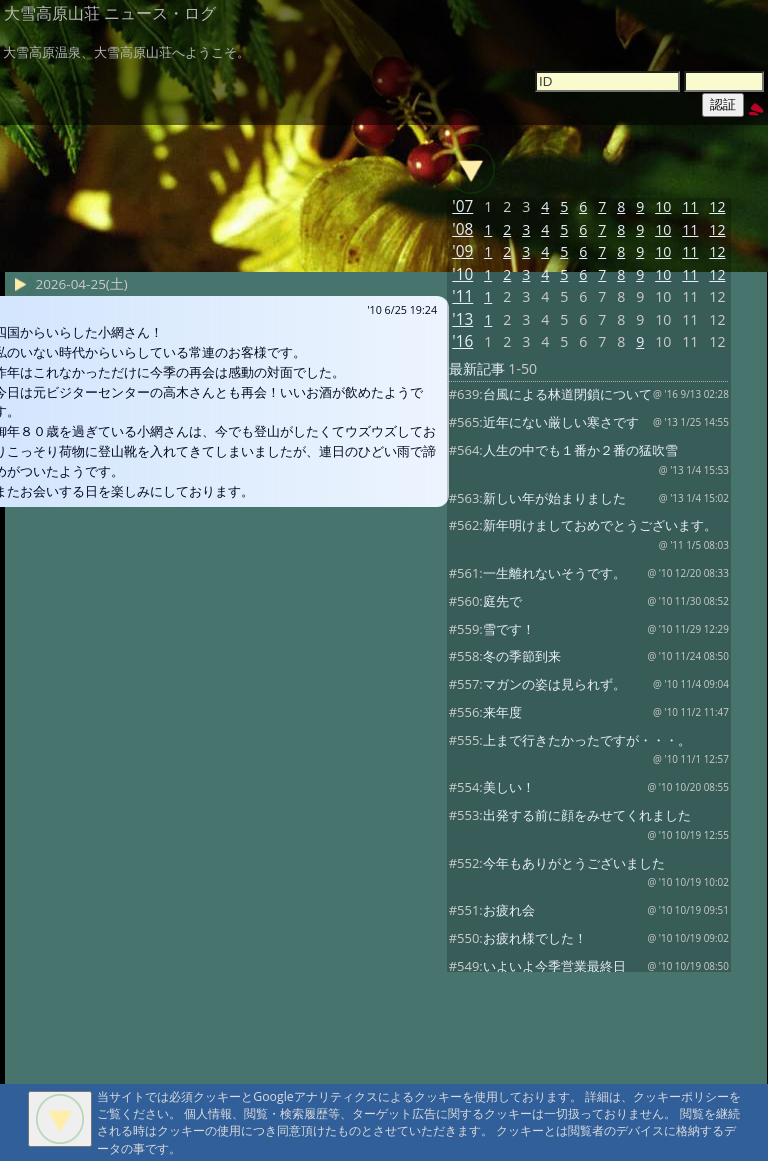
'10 (462, 274)
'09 (462, 251)
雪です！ (509, 629)
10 (663, 206)
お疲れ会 (509, 910)
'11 (462, 296)
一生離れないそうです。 (554, 573)
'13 (462, 319)
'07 (462, 206)
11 (690, 206)
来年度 (502, 712)
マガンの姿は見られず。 (554, 684)
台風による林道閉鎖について (567, 394)
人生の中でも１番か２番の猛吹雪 (580, 450)
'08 (462, 229)
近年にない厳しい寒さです (561, 422)
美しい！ (509, 787)
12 (717, 206)
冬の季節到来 (522, 656)
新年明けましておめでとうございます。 (600, 525)
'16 (462, 341)
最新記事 (477, 368)
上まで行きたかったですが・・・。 (587, 740)
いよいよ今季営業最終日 (554, 966)
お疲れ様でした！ (535, 938)
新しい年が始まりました (554, 498)
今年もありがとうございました (574, 863)
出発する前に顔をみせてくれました (587, 815)
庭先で (502, 601)
